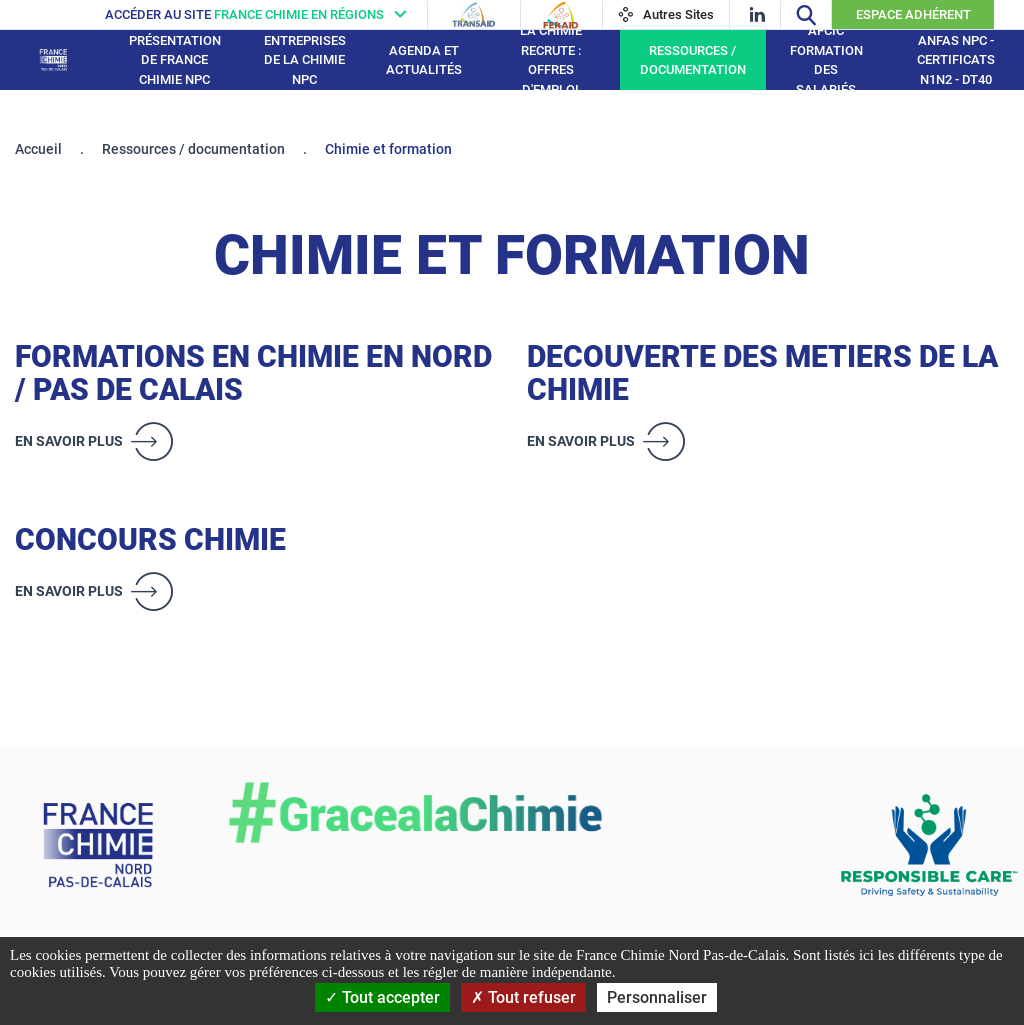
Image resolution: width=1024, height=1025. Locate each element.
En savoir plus (69, 441)
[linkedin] (757, 14)
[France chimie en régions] (261, 14)
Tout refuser (523, 997)
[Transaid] (474, 15)
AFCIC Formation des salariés (826, 60)
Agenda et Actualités (424, 60)
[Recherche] (806, 14)
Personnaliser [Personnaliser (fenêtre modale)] (657, 997)
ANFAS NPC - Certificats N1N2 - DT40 (956, 60)
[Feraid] (560, 15)
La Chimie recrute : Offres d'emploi (551, 60)
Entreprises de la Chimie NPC (305, 60)
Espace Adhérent (913, 14)
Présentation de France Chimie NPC (175, 60)
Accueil (38, 149)
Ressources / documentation (693, 60)
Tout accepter (382, 997)
